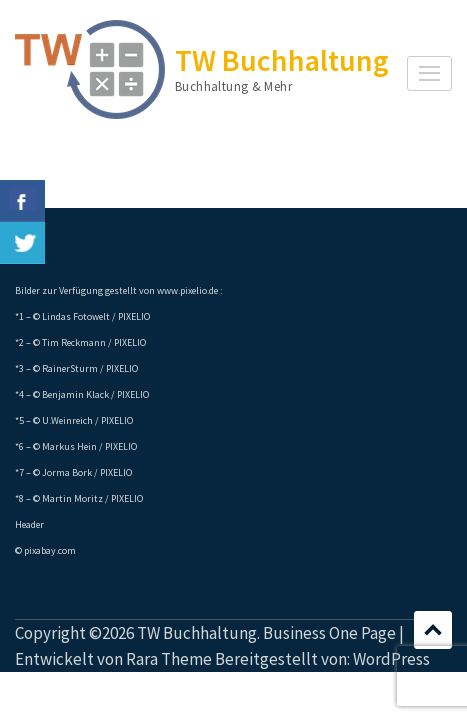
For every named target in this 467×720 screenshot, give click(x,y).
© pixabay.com (45, 550)
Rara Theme (169, 659)
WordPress (391, 659)
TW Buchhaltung (282, 60)
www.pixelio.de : (189, 290)
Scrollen (433, 630)
